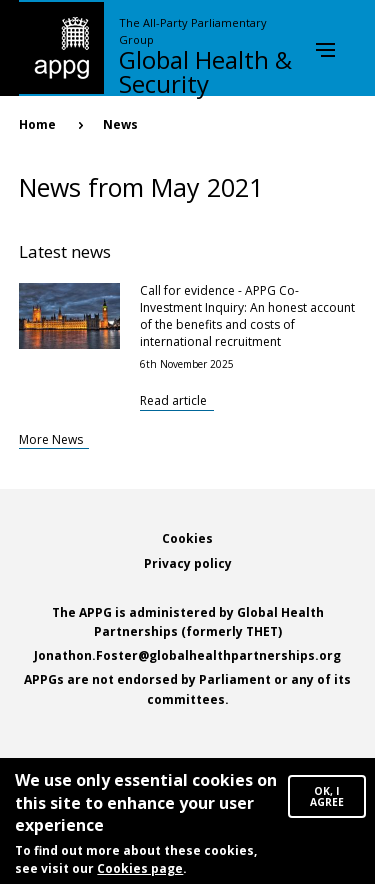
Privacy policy (188, 563)
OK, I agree (327, 801)
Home (37, 124)
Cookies (187, 538)
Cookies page (140, 872)
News (120, 124)
